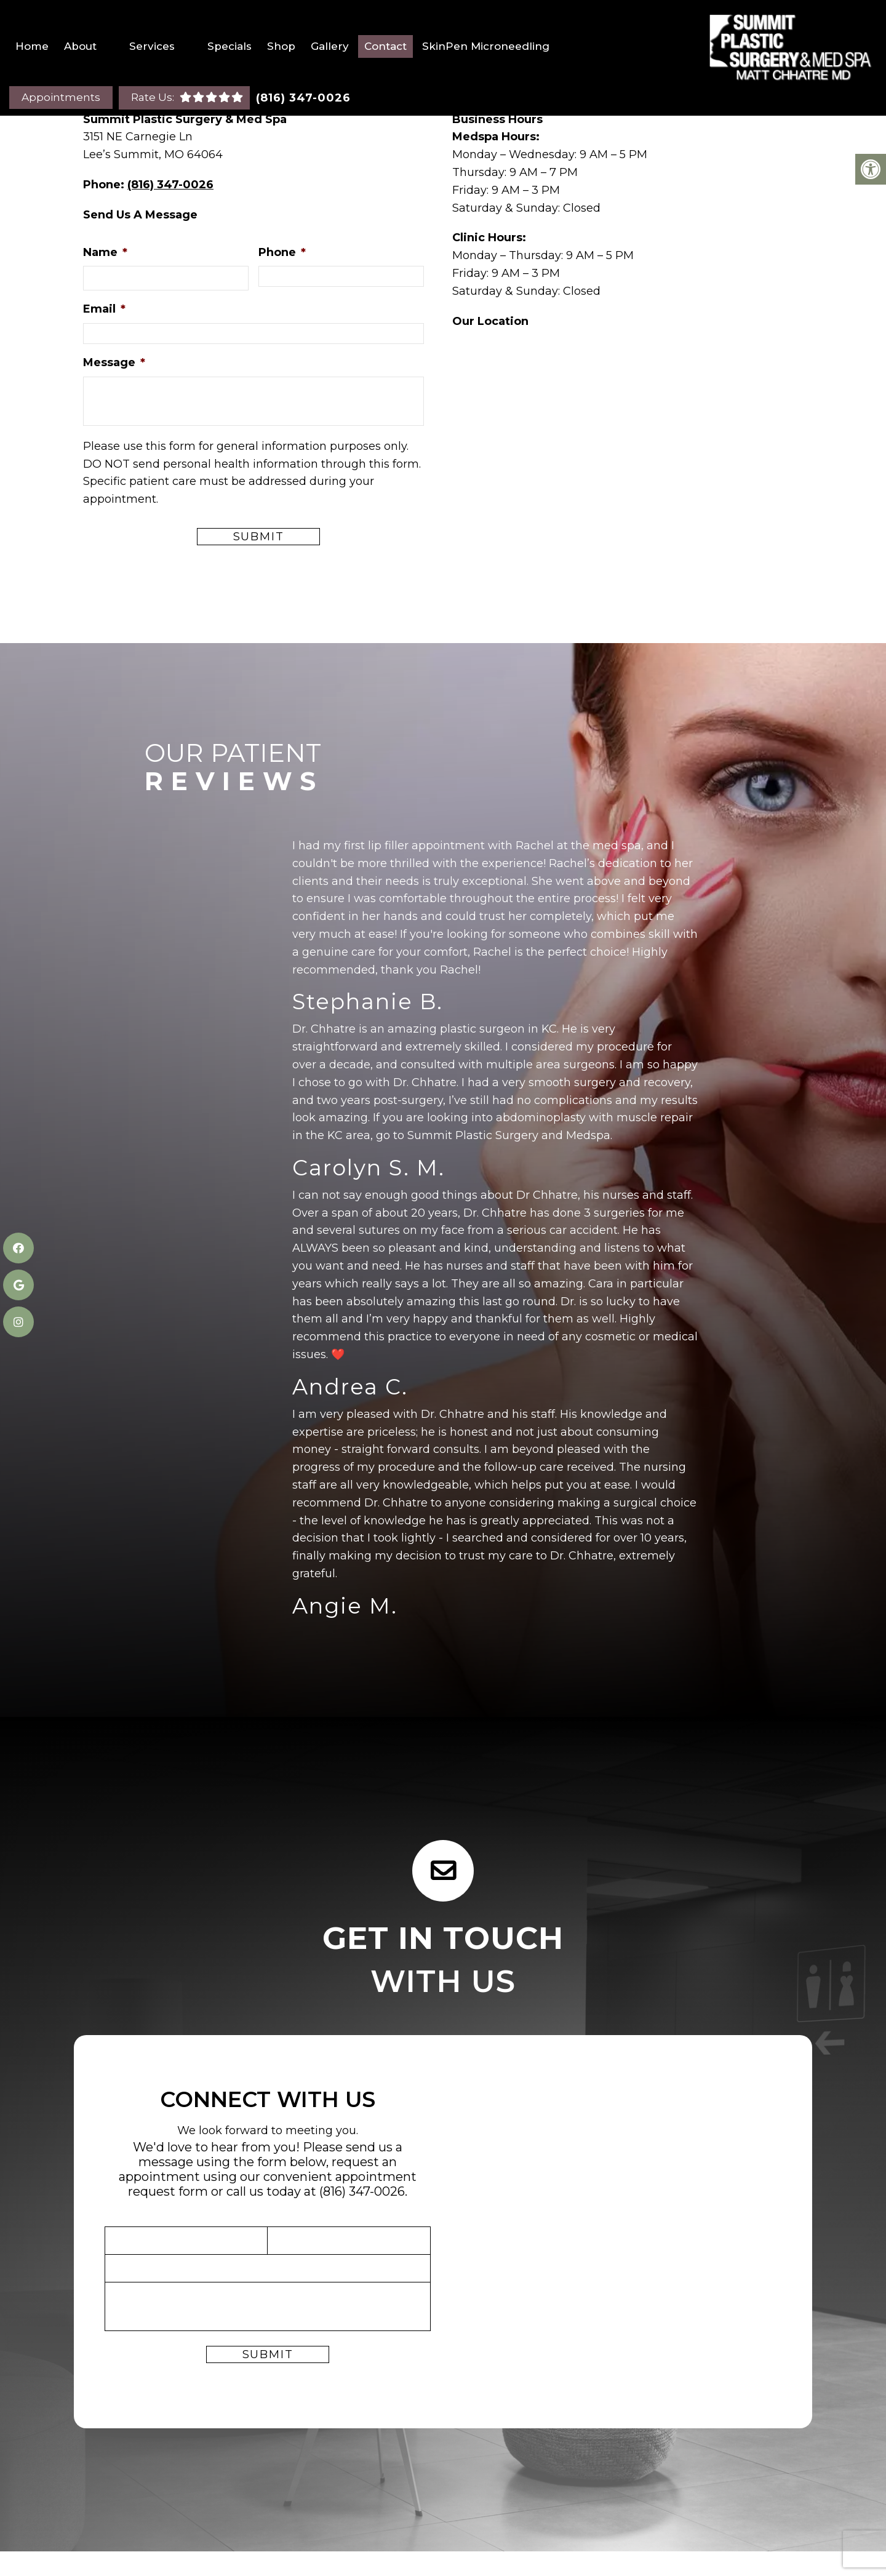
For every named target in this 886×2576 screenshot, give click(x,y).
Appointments (61, 97)
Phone (282, 252)
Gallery (330, 46)
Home (32, 46)
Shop (281, 46)
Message (114, 362)
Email (104, 309)
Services (152, 46)
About (80, 46)
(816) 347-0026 (303, 97)
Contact (385, 46)
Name (105, 252)
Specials (229, 46)
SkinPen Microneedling (485, 46)
